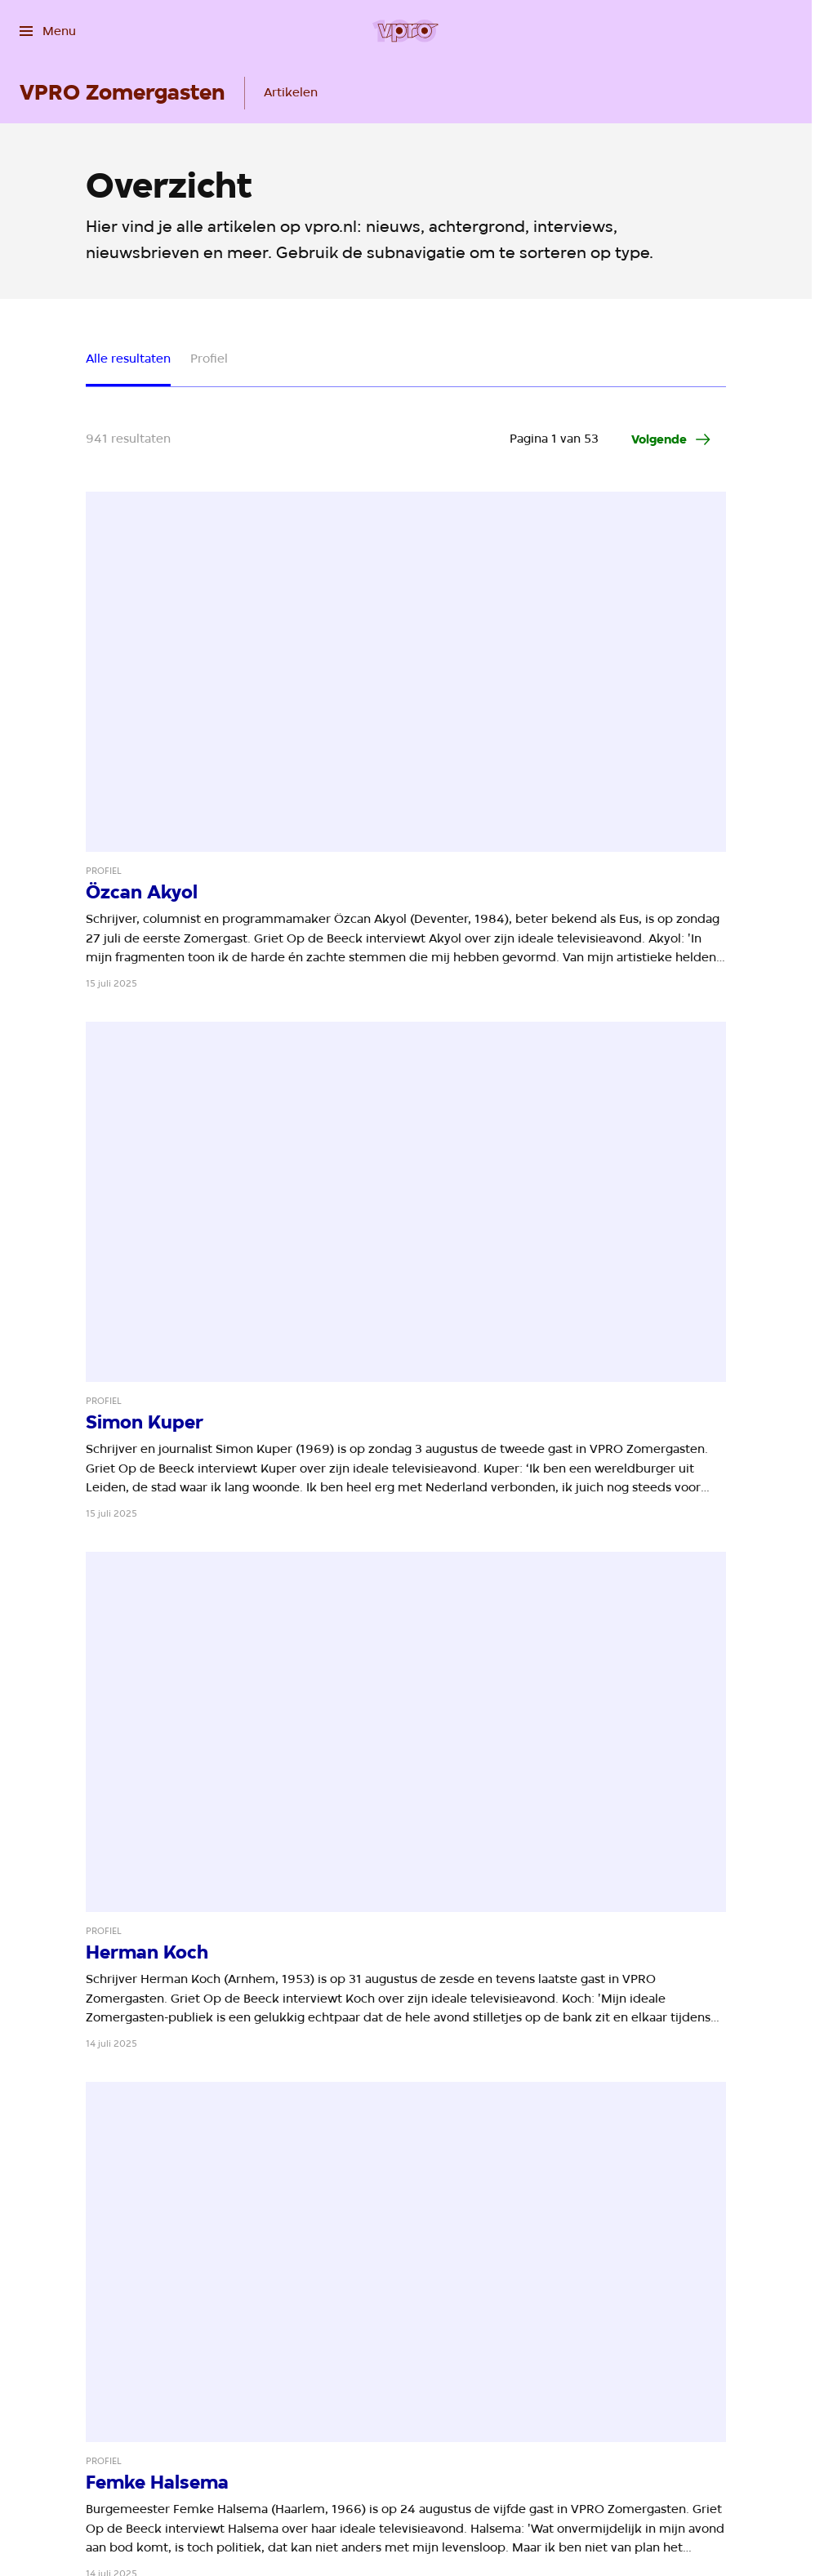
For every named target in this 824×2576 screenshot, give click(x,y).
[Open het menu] (48, 31)
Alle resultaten (128, 358)
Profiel (209, 358)
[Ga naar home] (405, 31)
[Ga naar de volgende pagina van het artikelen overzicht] (672, 439)
